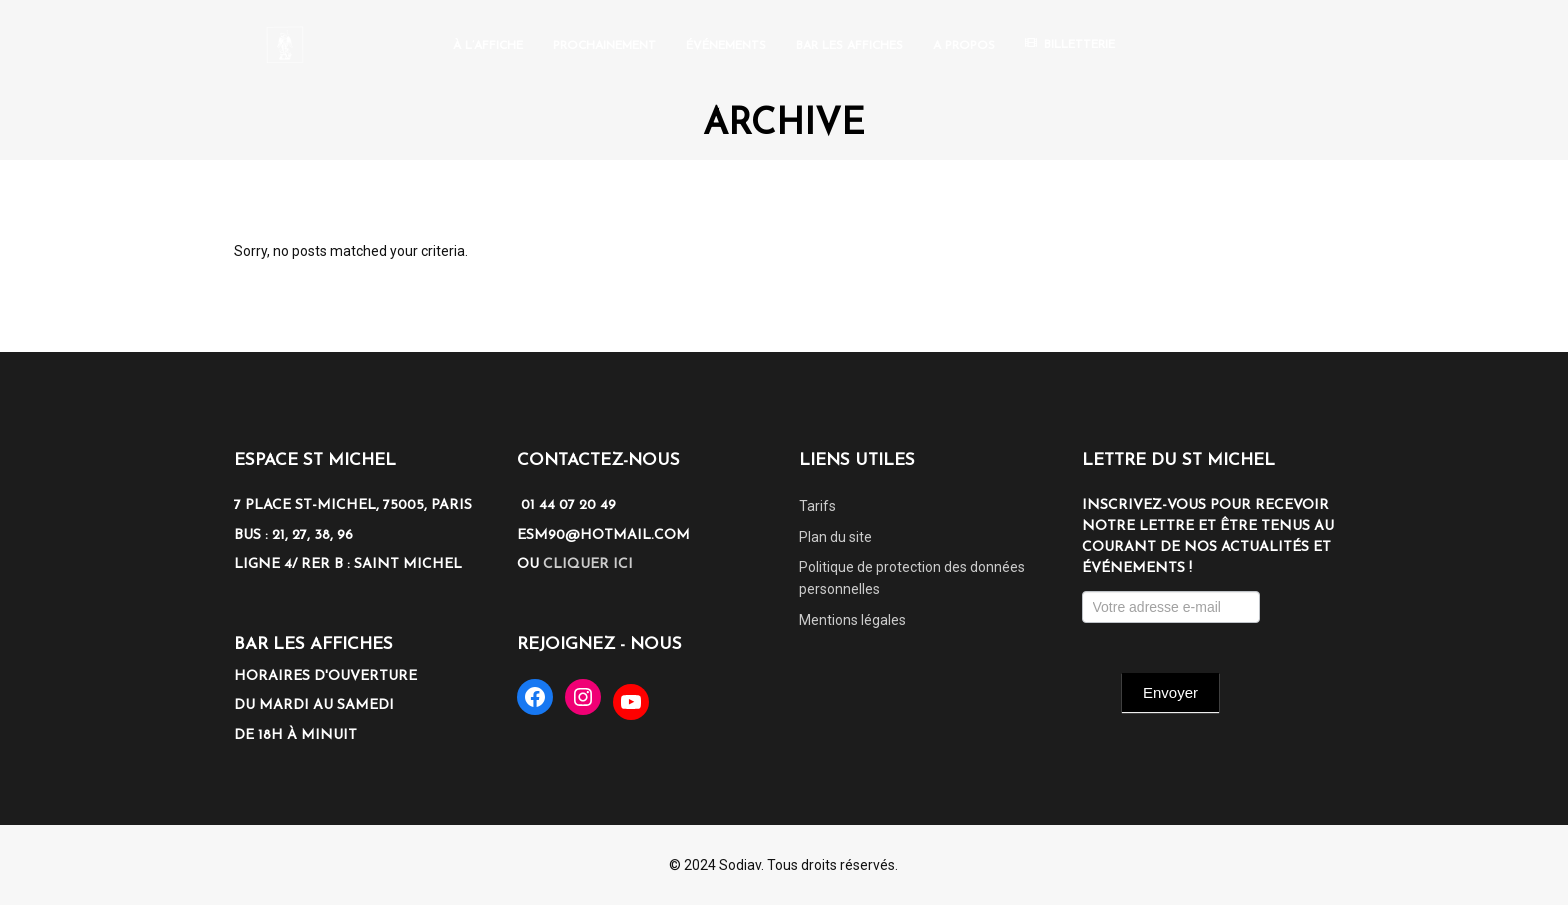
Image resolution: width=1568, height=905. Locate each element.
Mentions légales (852, 620)
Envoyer (1170, 692)
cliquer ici (588, 564)
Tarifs (817, 506)
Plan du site (835, 537)
